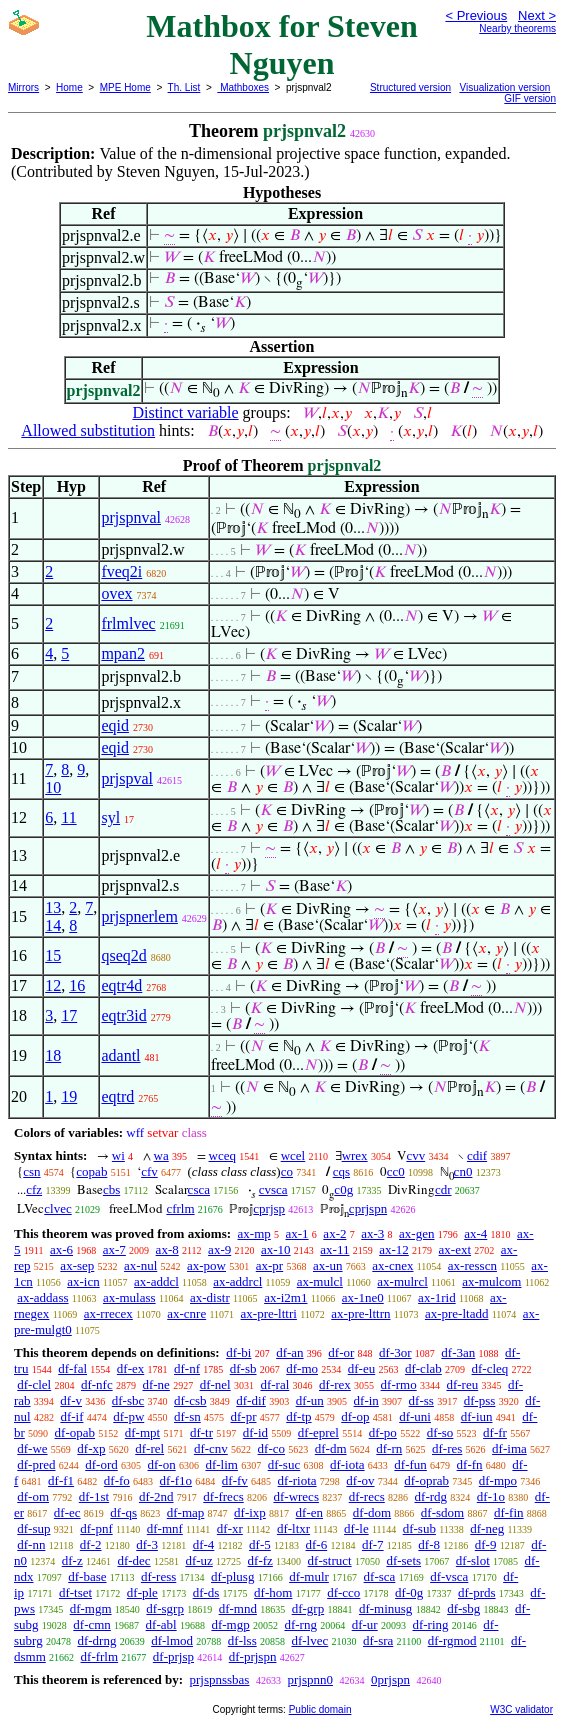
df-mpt (142, 1432)
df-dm (331, 1448)
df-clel (34, 1384)
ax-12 (394, 1249)
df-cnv (211, 1448)
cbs (111, 1189)
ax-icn (83, 1281)
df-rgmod (452, 1640)
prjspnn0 (310, 1679)
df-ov (360, 1480)
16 (77, 985)
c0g (343, 1189)
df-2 (91, 1544)
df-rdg (431, 1496)
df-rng (300, 1624)
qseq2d (123, 955)
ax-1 (297, 1233)
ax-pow (206, 1265)
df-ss (421, 1400)
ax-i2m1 (285, 1297)
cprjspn (368, 1208)
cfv (149, 1171)
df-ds (206, 1592)
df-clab (423, 1368)
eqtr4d (121, 985)
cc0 (396, 1171)
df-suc (284, 1464)
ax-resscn (472, 1265)
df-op (355, 1416)
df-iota (347, 1464)
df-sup (33, 1528)
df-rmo (399, 1384)
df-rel (149, 1448)
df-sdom (442, 1512)
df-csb (190, 1400)
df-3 (147, 1544)
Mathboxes (243, 87)
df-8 (429, 1544)
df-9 (486, 1544)
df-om (33, 1496)
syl (110, 817)
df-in (366, 1400)
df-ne (155, 1384)
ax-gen (416, 1233)
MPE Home (125, 87)
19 (69, 1096)
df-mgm (91, 1608)
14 (53, 925)
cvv (415, 1155)
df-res (447, 1448)
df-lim (221, 1464)
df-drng (96, 1640)
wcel (293, 1155)
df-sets (403, 1560)
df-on (162, 1464)
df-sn (187, 1416)
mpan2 (123, 653)
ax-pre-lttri (269, 1313)
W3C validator (521, 1709)
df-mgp (230, 1624)
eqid (115, 725)
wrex (355, 1155)
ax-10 (276, 1249)
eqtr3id (123, 1015)
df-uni (415, 1416)
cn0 (463, 1171)
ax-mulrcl (402, 1281)
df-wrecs (295, 1496)
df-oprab (426, 1480)
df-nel (215, 1384)
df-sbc (128, 1400)
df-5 (260, 1544)
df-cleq (490, 1368)
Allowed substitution (88, 430)
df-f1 (61, 1480)
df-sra (378, 1640)
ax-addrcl (237, 1281)
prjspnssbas (219, 1679)
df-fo (117, 1480)
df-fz (260, 1560)
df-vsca (449, 1576)
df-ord (101, 1464)
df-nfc (97, 1384)
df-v (71, 1400)
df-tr (201, 1432)
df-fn (470, 1464)
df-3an (458, 1352)
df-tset (75, 1592)
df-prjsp (173, 1656)
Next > (537, 15)
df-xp (91, 1448)
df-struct (330, 1560)
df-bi (238, 1352)
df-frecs (223, 1496)
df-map (186, 1512)
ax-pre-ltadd (457, 1313)
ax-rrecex (108, 1313)
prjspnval (131, 517)
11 (68, 817)
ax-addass (42, 1297)
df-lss (242, 1640)
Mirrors (23, 87)
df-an (289, 1352)
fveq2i (121, 571)
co (287, 1171)
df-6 (317, 1544)
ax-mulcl (320, 1281)
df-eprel (318, 1432)
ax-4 (475, 1233)
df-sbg (463, 1608)
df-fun (410, 1464)
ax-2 (334, 1233)
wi (118, 1155)
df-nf (187, 1368)
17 (69, 1015)
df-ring (430, 1624)
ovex (116, 593)
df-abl (161, 1624)
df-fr (495, 1432)
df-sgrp (165, 1608)
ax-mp (254, 1233)
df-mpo (498, 1480)
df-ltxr (293, 1528)
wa (161, 1155)
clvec (57, 1208)
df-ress (158, 1576)
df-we (32, 1448)
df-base (87, 1576)
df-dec (133, 1560)
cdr (443, 1189)
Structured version (410, 87)
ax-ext (455, 1249)
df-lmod (172, 1640)
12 (53, 985)
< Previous (476, 15)
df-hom (273, 1592)
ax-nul (140, 1265)
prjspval (127, 778)
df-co (271, 1448)
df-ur (365, 1624)
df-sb (243, 1368)
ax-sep (77, 1265)
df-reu (462, 1384)
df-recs (367, 1496)
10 (53, 787)
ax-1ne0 (363, 1297)
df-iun (477, 1416)
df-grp (308, 1608)
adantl (120, 1055)
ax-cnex (392, 1265)
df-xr (230, 1528)
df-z (72, 1560)
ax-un (328, 1265)
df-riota (297, 1480)
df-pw (128, 1416)
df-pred (36, 1464)
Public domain (320, 1709)
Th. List (184, 87)
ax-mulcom (491, 1281)
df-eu (361, 1368)
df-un (310, 1400)
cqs (341, 1171)
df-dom (372, 1512)
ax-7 (114, 1249)
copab (91, 1171)
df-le (356, 1528)
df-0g (409, 1592)
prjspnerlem (139, 916)
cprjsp (269, 1208)
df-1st (94, 1496)
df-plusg (232, 1576)
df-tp (298, 1416)
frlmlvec (128, 623)
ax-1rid (437, 1297)
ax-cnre (186, 1313)
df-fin (509, 1512)
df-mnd (238, 1608)
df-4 (204, 1544)
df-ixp (250, 1512)
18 (53, 1055)
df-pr (244, 1416)
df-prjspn (253, 1656)
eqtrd (117, 1096)
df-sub (419, 1528)
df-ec (67, 1512)
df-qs (123, 1512)
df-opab (75, 1432)
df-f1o (176, 1480)
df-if (71, 1416)
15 (53, 955)
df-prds (477, 1592)
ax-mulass (129, 1297)
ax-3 (372, 1233)
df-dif (251, 1400)
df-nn (31, 1544)
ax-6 (61, 1249)
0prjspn (390, 1679)
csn (31, 1171)
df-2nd (156, 1496)
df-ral (274, 1384)
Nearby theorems (517, 28)
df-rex (335, 1384)
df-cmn (92, 1624)
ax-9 (219, 1249)
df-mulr (309, 1576)
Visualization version (504, 87)
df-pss (480, 1400)
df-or (341, 1352)
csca (199, 1189)
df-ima (509, 1448)
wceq (222, 1155)
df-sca (380, 1576)
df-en (309, 1512)
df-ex (130, 1368)
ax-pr (269, 1265)
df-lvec (309, 1640)
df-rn (389, 1448)
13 (53, 907)
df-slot (473, 1560)
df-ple (142, 1592)
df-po (383, 1432)
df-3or (395, 1352)
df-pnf (96, 1528)
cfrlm (180, 1208)
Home (69, 87)
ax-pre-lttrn (360, 1313)
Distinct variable (185, 412)
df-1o (491, 1496)
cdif (477, 1155)
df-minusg (385, 1608)
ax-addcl (156, 1281)
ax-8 (167, 1249)
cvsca (273, 1189)
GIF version (530, 98)
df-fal (72, 1368)
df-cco (343, 1592)
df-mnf (165, 1528)
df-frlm (100, 1656)
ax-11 (334, 1249)
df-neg (487, 1528)
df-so (440, 1432)
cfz (34, 1189)
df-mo (302, 1368)
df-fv (235, 1480)
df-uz (198, 1560)
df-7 (373, 1544)
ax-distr (210, 1297)
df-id (255, 1432)
